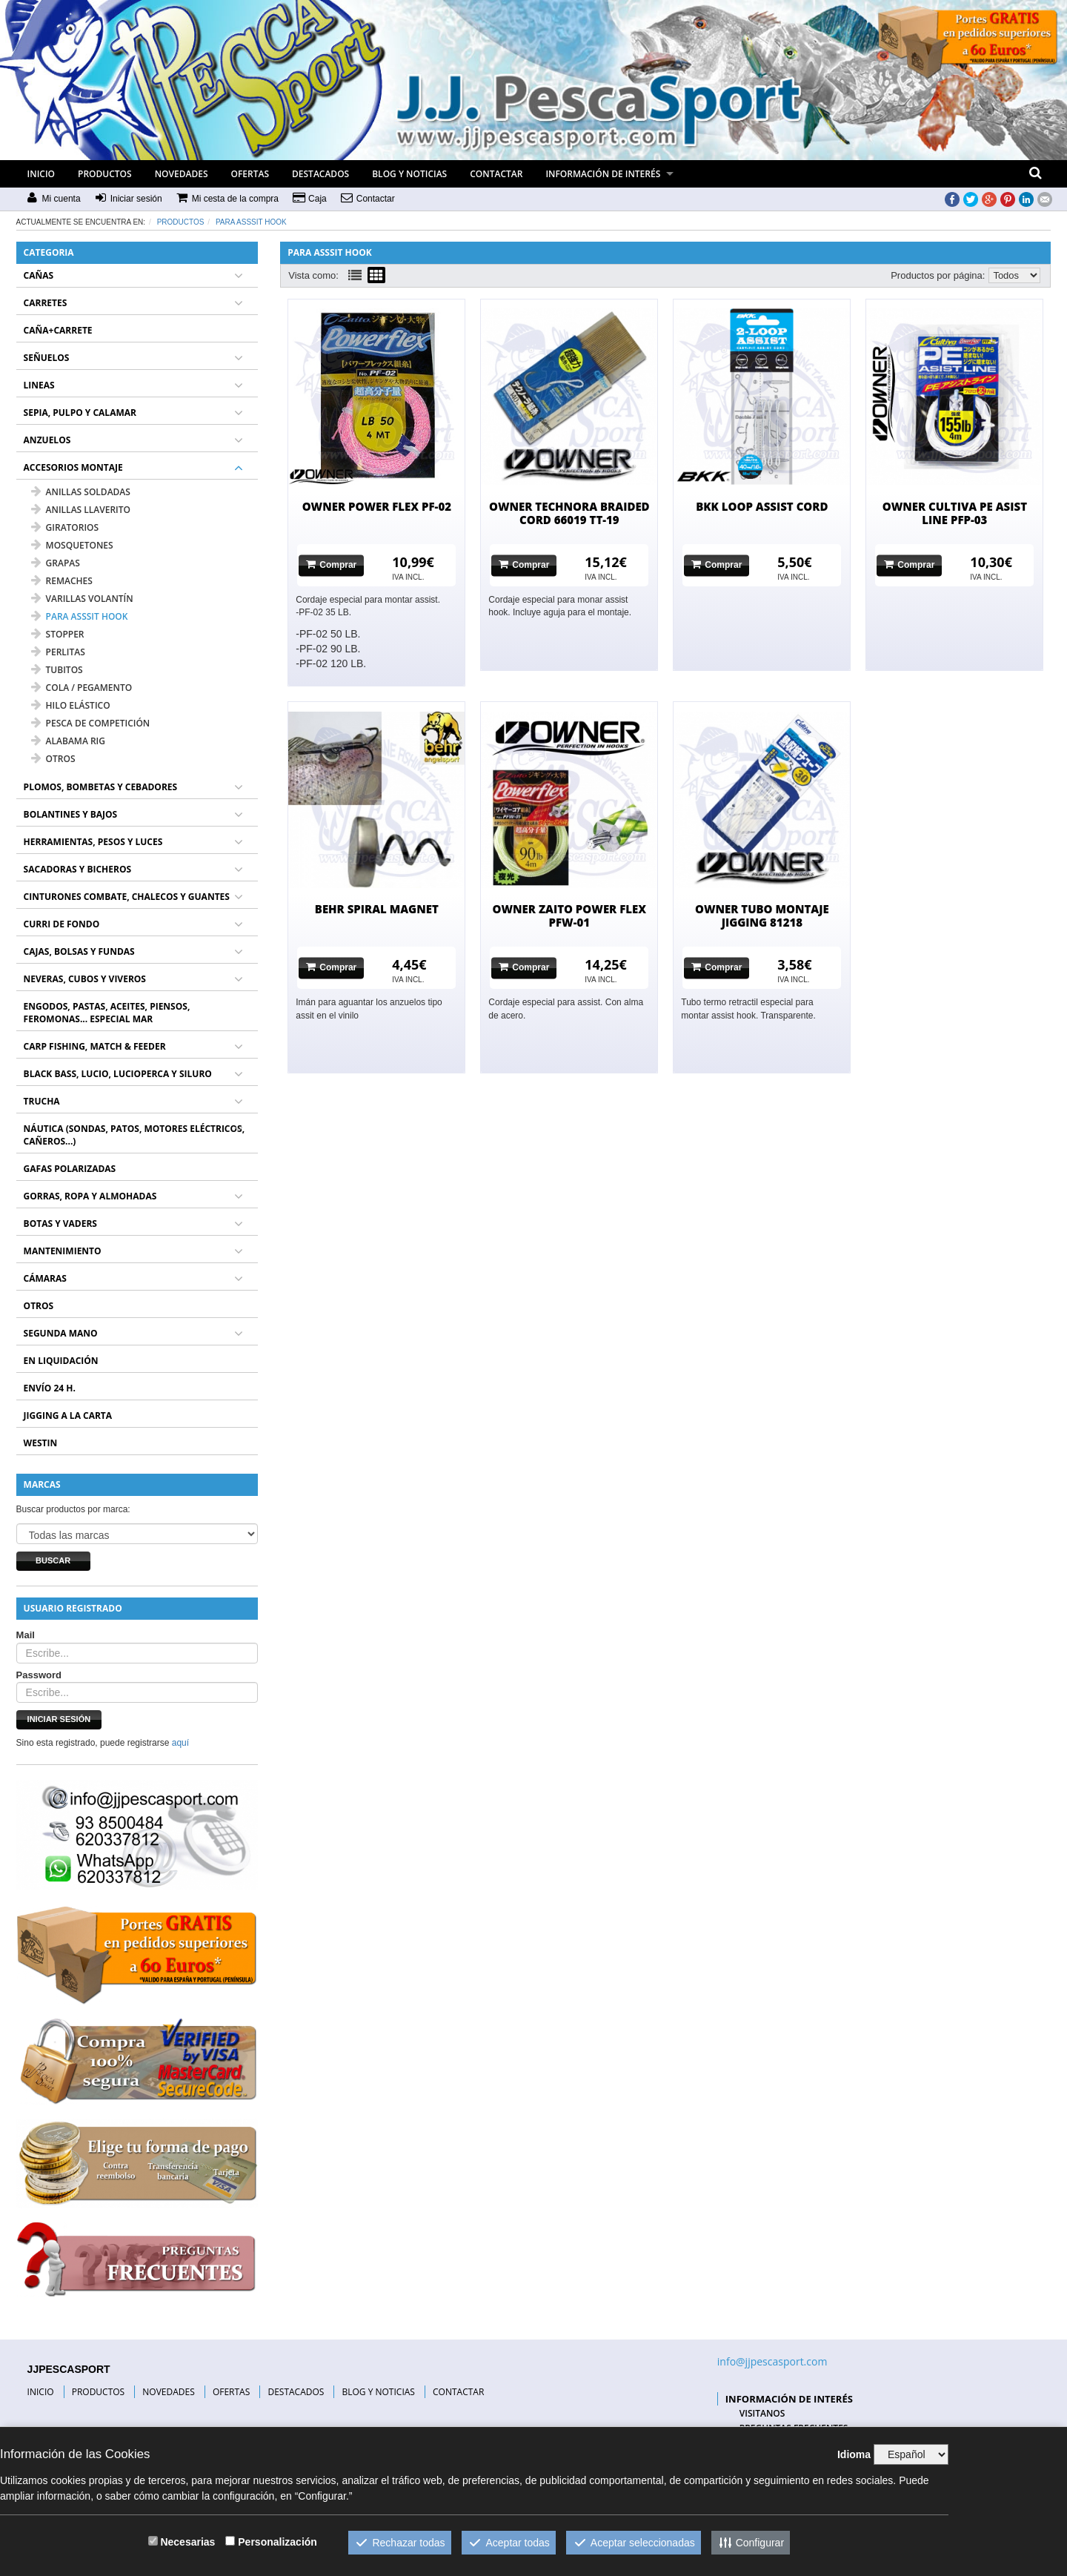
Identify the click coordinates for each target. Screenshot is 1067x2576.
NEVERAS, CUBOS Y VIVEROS (85, 979)
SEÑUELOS (47, 357)
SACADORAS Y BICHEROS (77, 869)
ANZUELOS (47, 440)
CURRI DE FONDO (62, 924)
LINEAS (39, 385)
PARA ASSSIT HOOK (251, 222)
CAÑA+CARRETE (58, 330)
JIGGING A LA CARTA (68, 1415)
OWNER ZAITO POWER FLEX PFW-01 (570, 915)
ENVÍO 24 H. (50, 1388)
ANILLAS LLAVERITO (80, 509)
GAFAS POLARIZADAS (70, 1168)
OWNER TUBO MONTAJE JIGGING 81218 (762, 915)
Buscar (53, 1560)
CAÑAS (39, 275)
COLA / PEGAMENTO (82, 687)
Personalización (277, 2542)
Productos (181, 222)
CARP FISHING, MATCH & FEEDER (95, 1046)
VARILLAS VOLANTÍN (82, 598)
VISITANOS (762, 2413)
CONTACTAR (496, 174)
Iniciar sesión (59, 1719)
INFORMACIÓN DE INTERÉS (602, 174)
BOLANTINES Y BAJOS (71, 814)
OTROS (53, 758)
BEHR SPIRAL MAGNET (377, 908)
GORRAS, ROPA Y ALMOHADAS (90, 1196)
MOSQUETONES (72, 545)
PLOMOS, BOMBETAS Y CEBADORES (101, 787)
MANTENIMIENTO (63, 1251)
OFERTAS (250, 174)
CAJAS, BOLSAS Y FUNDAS (79, 951)
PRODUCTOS (105, 174)
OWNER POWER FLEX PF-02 (376, 506)
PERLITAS (58, 652)
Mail (25, 1634)
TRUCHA (42, 1101)
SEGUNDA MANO (61, 1333)
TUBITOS (57, 669)
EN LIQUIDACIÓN (61, 1360)
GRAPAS (55, 563)
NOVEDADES (181, 174)
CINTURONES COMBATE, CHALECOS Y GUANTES (127, 896)
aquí (180, 1743)
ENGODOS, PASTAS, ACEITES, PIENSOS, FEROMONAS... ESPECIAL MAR (107, 1012)
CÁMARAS (45, 1278)
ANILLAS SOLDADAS (80, 492)
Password (39, 1675)
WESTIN (41, 1443)
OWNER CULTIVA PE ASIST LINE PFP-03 (954, 513)
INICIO (41, 174)
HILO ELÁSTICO (70, 705)
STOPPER (57, 634)
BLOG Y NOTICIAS (409, 174)
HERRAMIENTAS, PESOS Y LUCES (93, 841)
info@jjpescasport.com (772, 2361)
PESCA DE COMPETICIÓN (90, 723)
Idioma (854, 2454)
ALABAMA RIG (68, 741)
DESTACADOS (320, 174)
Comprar (331, 564)
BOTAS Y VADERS (60, 1223)
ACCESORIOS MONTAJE (73, 467)
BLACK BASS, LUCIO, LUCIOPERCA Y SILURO (118, 1073)
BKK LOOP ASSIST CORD (762, 506)
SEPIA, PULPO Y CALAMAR (80, 412)
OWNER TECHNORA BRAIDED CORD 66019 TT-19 (569, 513)
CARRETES (45, 303)
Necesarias (187, 2542)
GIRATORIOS (65, 527)
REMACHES (62, 581)
